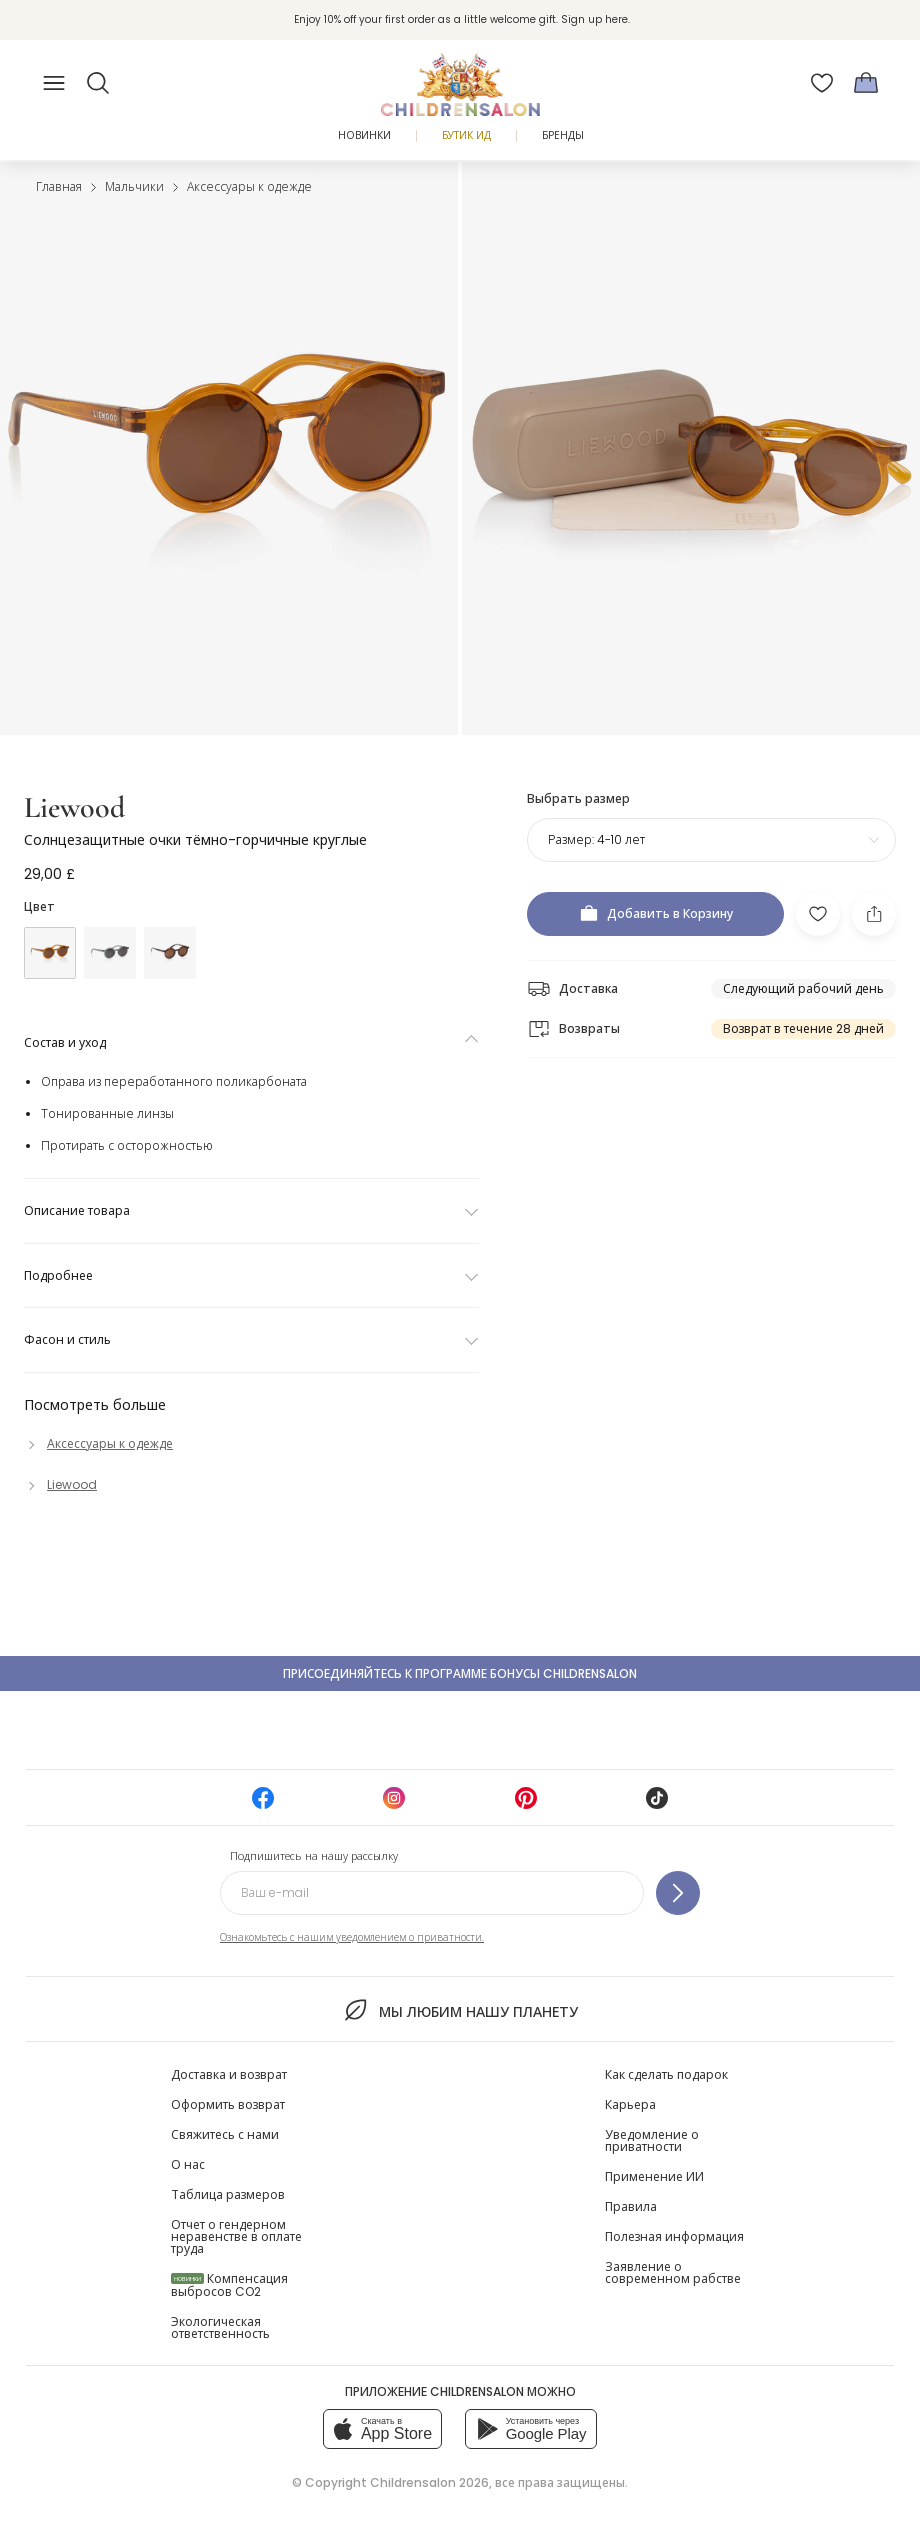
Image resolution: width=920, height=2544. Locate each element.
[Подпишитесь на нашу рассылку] (678, 1893)
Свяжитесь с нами (225, 2134)
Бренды (563, 135)
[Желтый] (50, 953)
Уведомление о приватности (652, 2140)
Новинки (364, 135)
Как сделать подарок (666, 2074)
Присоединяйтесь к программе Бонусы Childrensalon (460, 1673)
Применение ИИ (654, 2176)
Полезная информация (674, 2236)
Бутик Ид (466, 135)
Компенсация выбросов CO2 (229, 2285)
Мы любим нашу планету (459, 2010)
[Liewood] (60, 1484)
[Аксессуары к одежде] (98, 1443)
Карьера (630, 2104)
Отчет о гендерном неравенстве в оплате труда (236, 2236)
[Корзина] (866, 83)
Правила (631, 2206)
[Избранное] (822, 83)
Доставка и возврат (229, 2074)
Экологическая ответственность (220, 2327)
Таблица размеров (228, 2194)
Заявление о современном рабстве (673, 2272)
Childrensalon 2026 (429, 2482)
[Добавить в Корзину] (655, 914)
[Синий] (110, 953)
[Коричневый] (170, 953)
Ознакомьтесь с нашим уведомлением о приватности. (352, 1937)
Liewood (74, 807)
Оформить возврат (228, 2104)
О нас (188, 2164)
